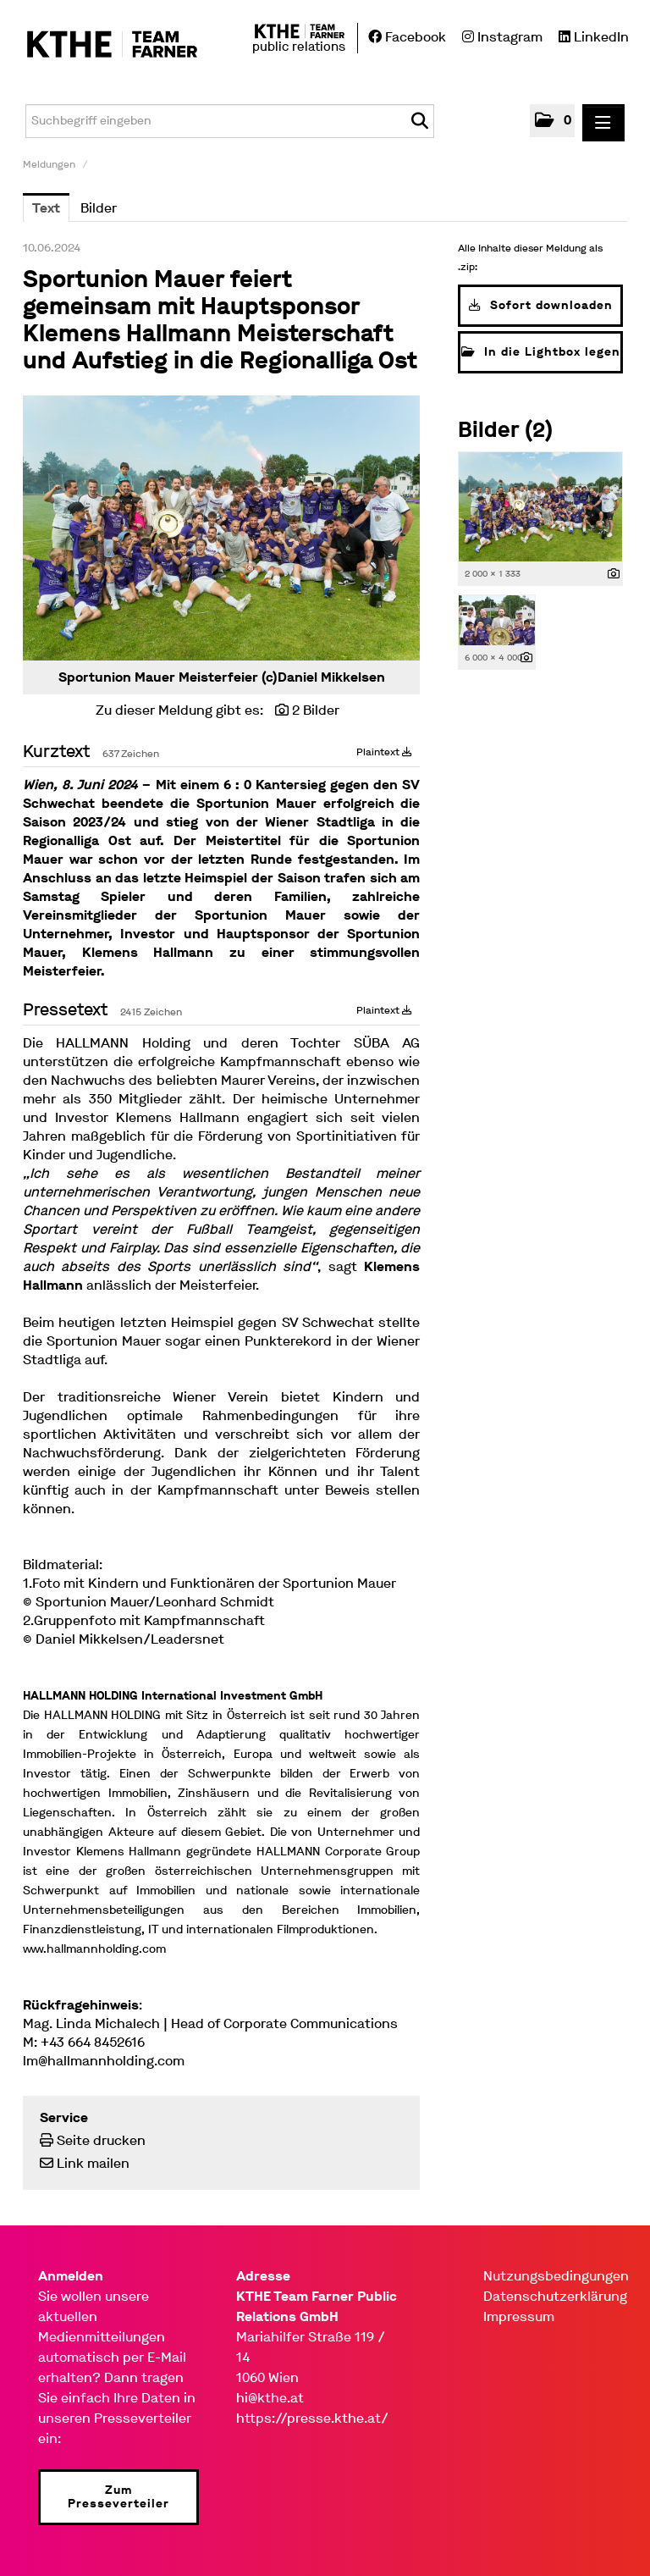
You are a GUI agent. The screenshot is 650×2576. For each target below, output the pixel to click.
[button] (552, 120)
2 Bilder (315, 710)
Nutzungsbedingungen (556, 2276)
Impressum (518, 2316)
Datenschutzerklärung (555, 2296)
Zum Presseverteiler (118, 2497)
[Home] (103, 45)
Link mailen (93, 2163)
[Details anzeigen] (614, 574)
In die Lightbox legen (540, 352)
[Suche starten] (419, 121)
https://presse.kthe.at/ (312, 2418)
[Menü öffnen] (603, 122)
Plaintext (384, 752)
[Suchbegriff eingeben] (229, 121)
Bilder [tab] (98, 208)
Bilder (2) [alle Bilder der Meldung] (505, 430)
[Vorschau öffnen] (221, 528)
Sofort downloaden (541, 305)
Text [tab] (46, 208)
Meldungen (49, 164)
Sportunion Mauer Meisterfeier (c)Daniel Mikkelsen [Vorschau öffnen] (221, 677)
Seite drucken (101, 2140)
